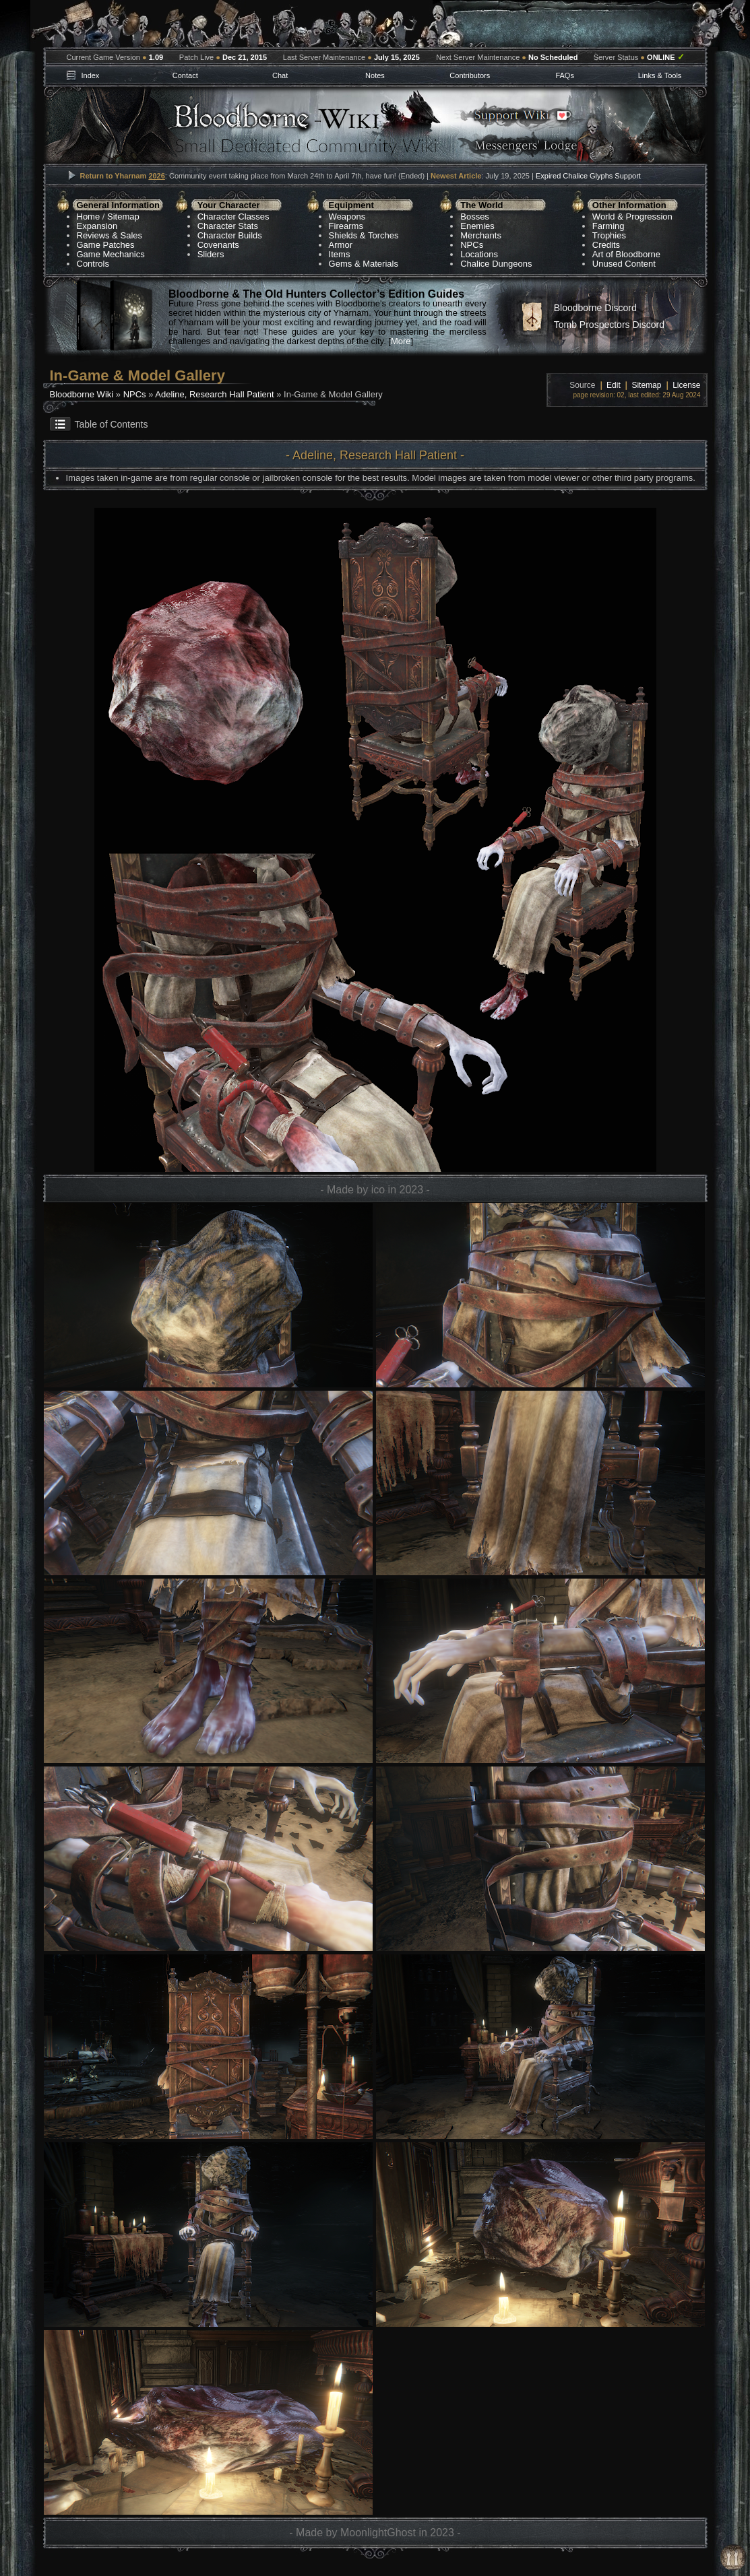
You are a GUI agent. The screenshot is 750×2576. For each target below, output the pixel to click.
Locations (479, 254)
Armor (340, 245)
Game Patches (106, 245)
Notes (375, 75)
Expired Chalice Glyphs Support (588, 176)
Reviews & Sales (110, 235)
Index (90, 75)
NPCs (471, 245)
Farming (608, 226)
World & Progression (632, 216)
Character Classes (233, 216)
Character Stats (227, 226)
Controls (93, 264)
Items (339, 254)
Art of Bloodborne (626, 254)
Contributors (469, 75)
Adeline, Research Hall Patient (214, 394)
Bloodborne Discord (595, 307)
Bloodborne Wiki (82, 394)
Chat (280, 75)
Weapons (347, 216)
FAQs (564, 75)
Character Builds (229, 235)
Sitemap (123, 216)
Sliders (210, 254)
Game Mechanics (111, 254)
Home (88, 216)
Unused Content (624, 264)
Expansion (97, 226)
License (686, 385)
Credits (606, 245)
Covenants (218, 245)
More (401, 341)
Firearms (346, 226)
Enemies (477, 226)
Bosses (474, 216)
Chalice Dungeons (496, 264)
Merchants (480, 235)
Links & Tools (660, 75)
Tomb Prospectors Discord (609, 324)
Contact (185, 75)
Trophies (609, 235)
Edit (613, 385)
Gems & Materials (363, 264)
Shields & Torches (364, 235)
